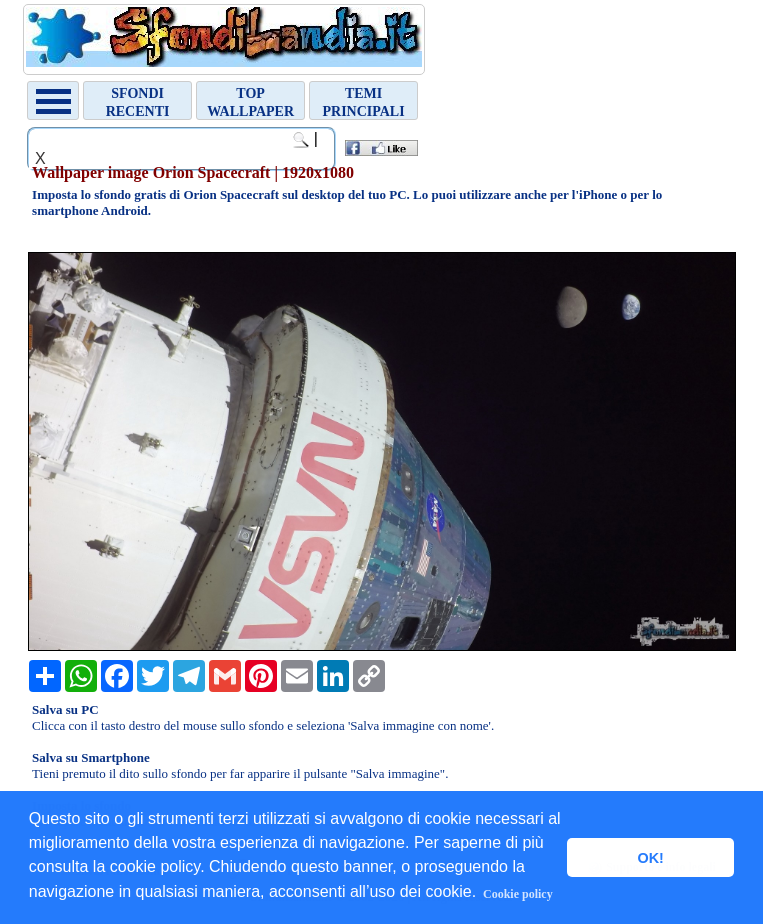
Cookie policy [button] (518, 894)
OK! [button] (650, 858)
